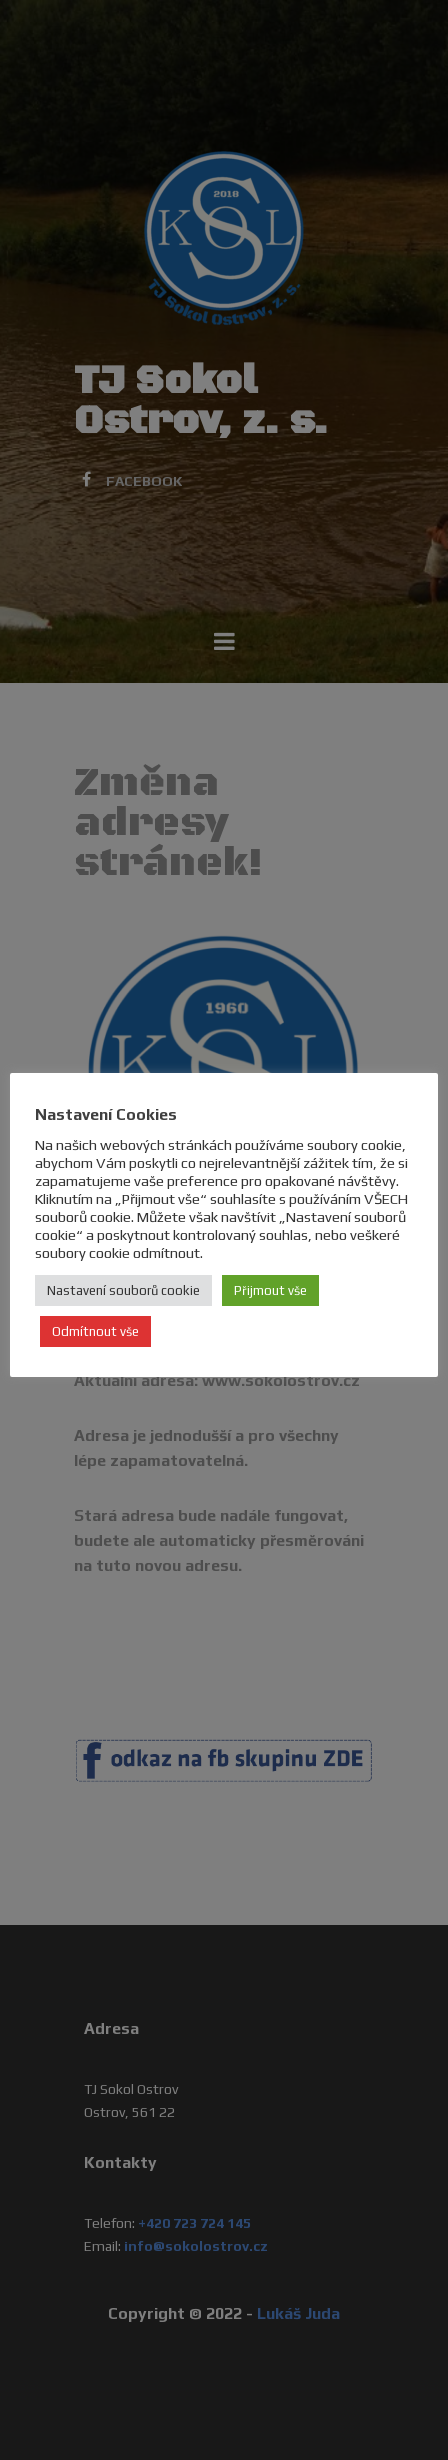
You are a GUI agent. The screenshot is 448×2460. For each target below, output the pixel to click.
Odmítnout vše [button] (95, 1331)
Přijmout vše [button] (270, 1290)
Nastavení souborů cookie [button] (123, 1290)
